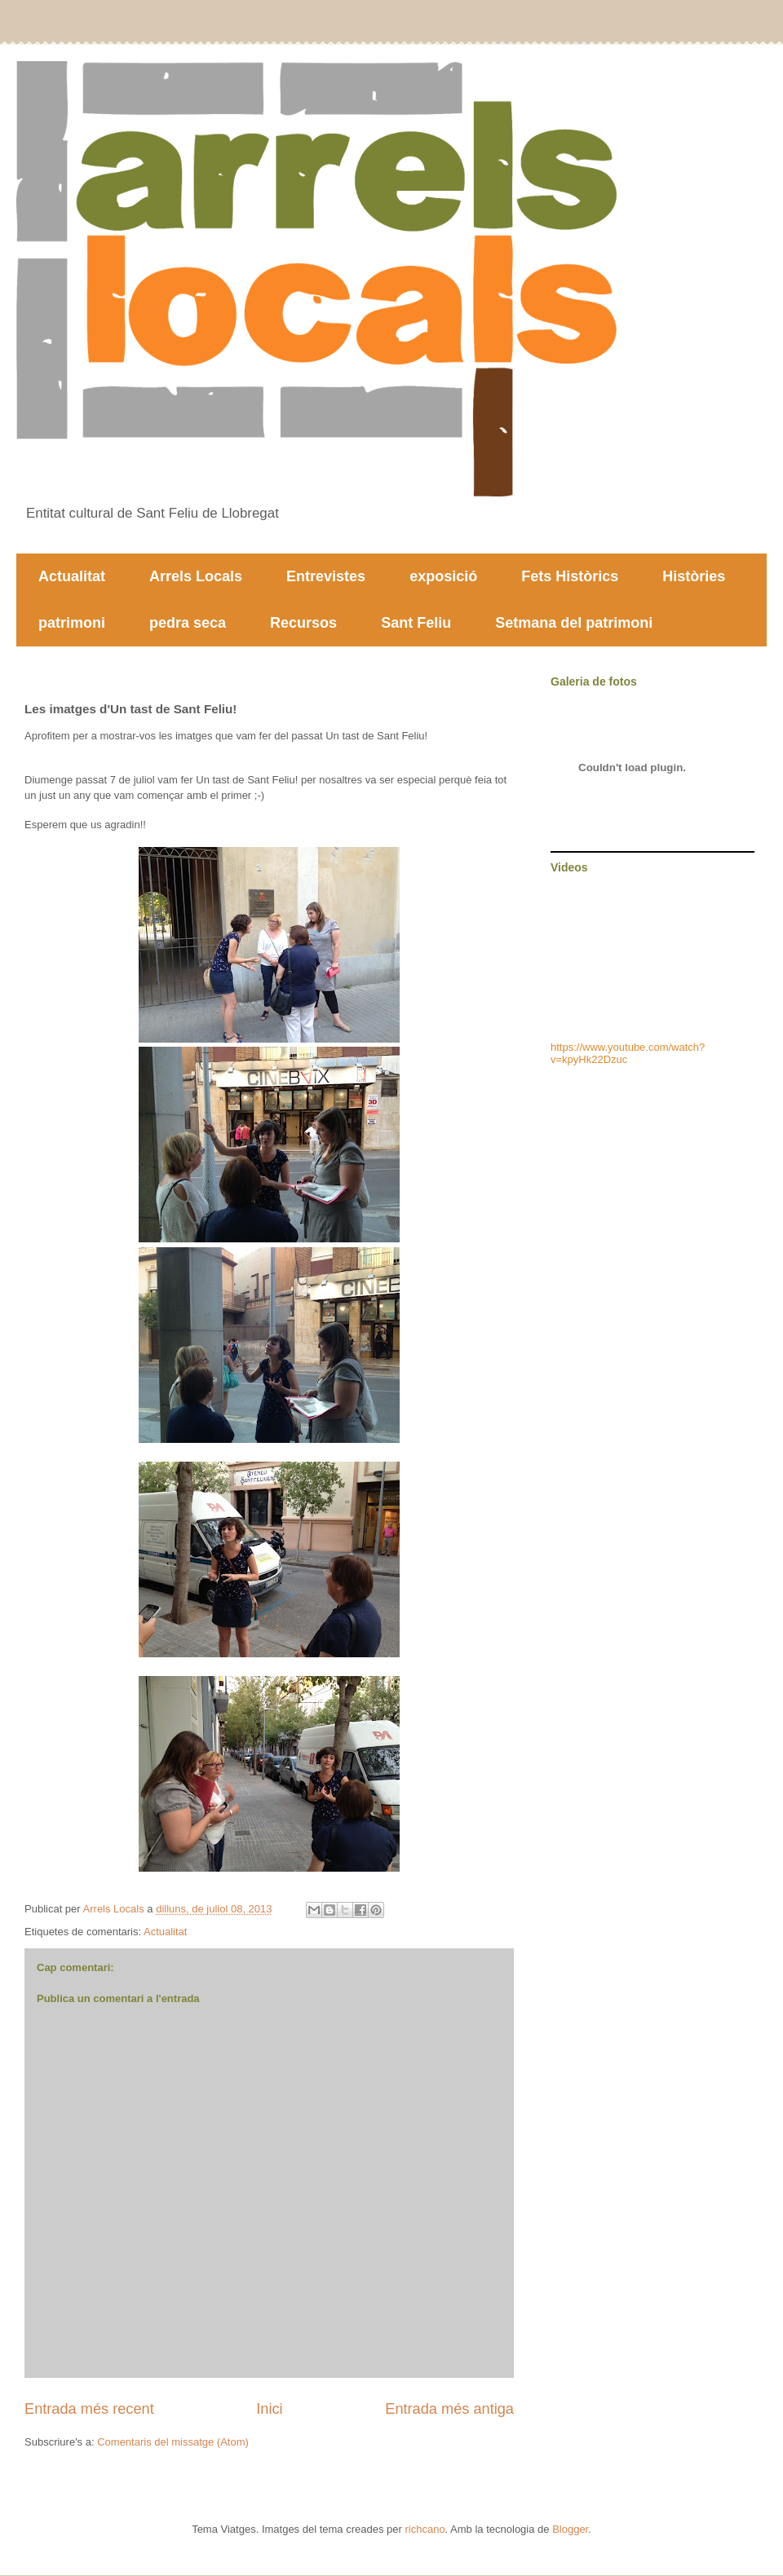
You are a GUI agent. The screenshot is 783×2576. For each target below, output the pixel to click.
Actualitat (71, 576)
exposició (443, 576)
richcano (425, 2529)
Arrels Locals (195, 576)
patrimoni (71, 623)
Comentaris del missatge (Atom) (173, 2442)
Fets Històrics (569, 576)
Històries (693, 576)
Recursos (303, 623)
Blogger (570, 2529)
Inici (269, 2409)
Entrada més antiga (449, 2409)
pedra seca (187, 623)
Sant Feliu (416, 623)
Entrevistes (325, 576)
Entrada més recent (89, 2409)
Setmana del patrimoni (573, 623)
